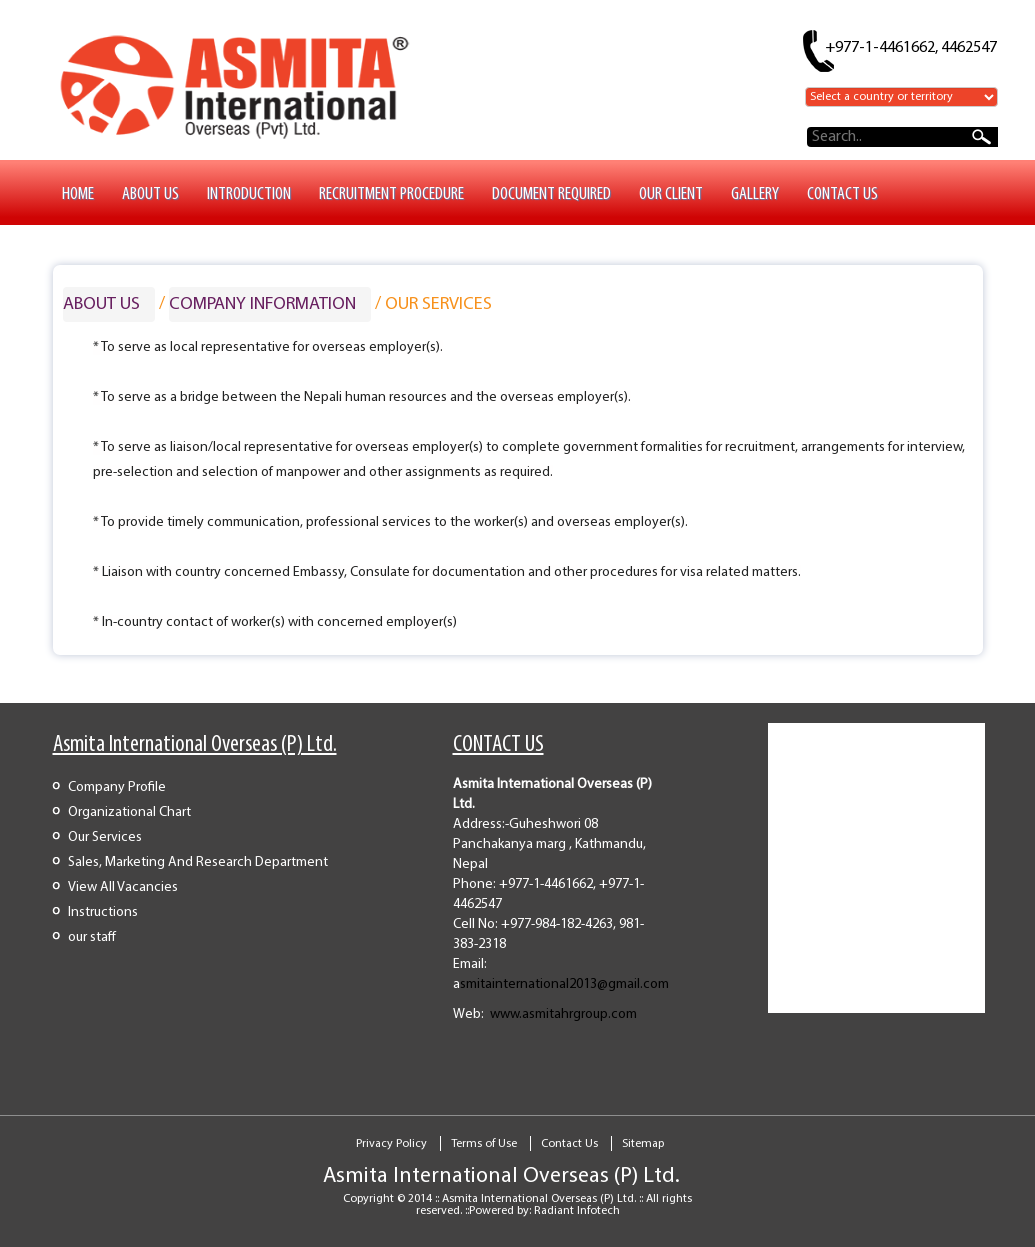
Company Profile (117, 787)
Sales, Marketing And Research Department (198, 862)
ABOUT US (101, 304)
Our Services (105, 837)
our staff (92, 937)
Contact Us (569, 1144)
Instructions (103, 912)
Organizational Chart (129, 812)
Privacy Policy (391, 1144)
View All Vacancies (123, 887)
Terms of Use (484, 1144)
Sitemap (643, 1144)
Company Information (262, 304)
